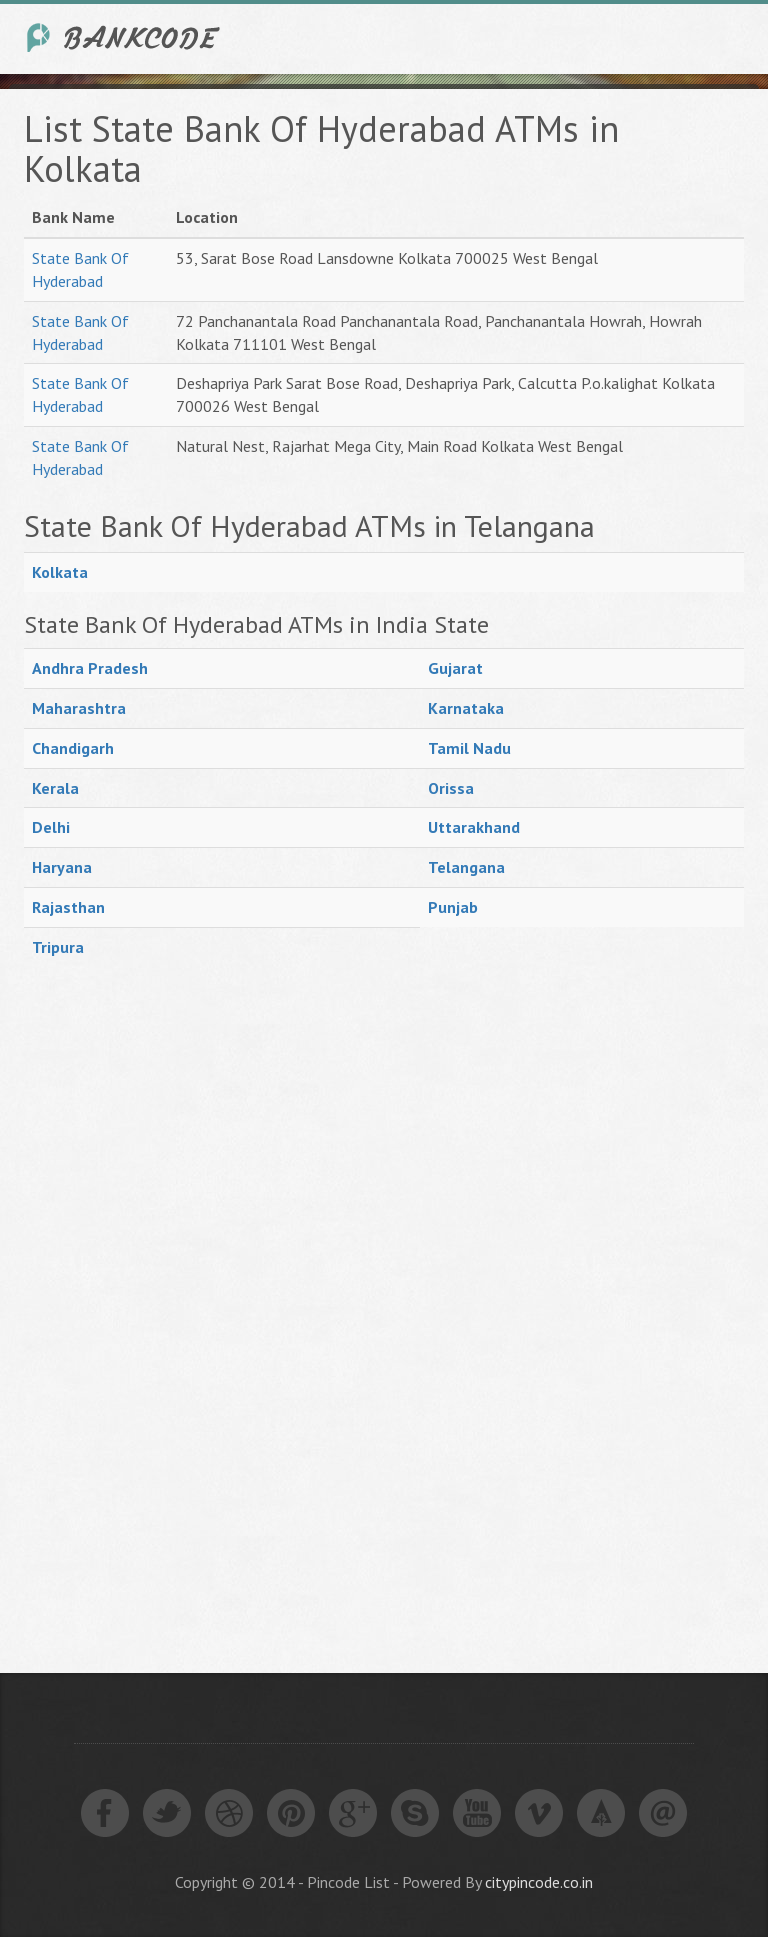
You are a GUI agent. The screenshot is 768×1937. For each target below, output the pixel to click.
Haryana (62, 867)
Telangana (466, 867)
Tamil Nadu (469, 748)
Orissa (451, 788)
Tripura (58, 947)
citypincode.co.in (539, 1882)
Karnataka (466, 708)
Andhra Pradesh (90, 668)
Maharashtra (79, 708)
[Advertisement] (174, 1307)
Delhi (51, 827)
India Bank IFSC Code (124, 37)
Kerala (55, 788)
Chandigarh (73, 748)
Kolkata (60, 572)
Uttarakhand (474, 827)
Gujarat (455, 668)
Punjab (453, 907)
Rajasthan (68, 907)
